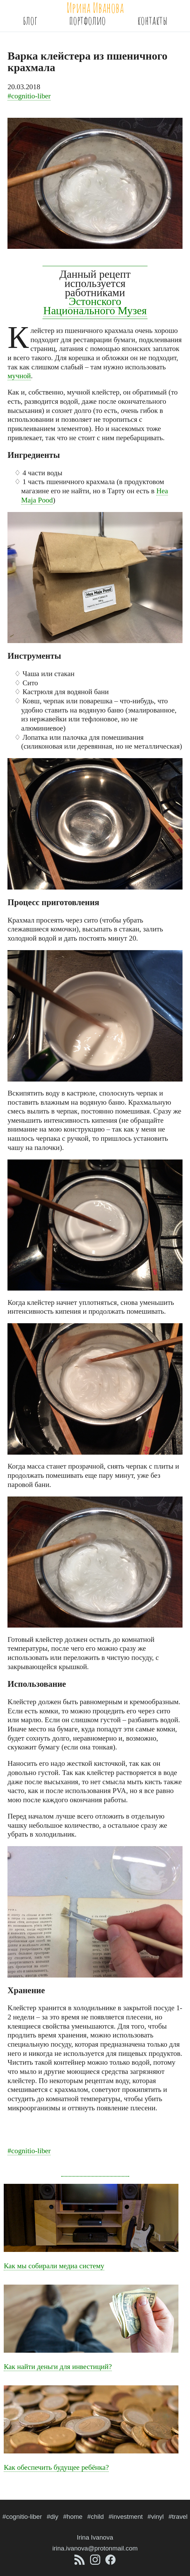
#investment (125, 2516)
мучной (19, 376)
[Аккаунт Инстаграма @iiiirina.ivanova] (96, 2562)
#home (73, 2516)
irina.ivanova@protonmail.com (95, 2548)
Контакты (152, 20)
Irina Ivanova (95, 2537)
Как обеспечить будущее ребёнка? (56, 2467)
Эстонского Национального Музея (94, 306)
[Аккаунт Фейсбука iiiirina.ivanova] (110, 2562)
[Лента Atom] (80, 2562)
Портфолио (87, 20)
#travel (178, 2516)
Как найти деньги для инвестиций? (58, 2367)
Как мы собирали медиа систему (54, 2266)
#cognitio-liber (29, 96)
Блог (30, 20)
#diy (52, 2516)
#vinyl (156, 2516)
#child (95, 2516)
